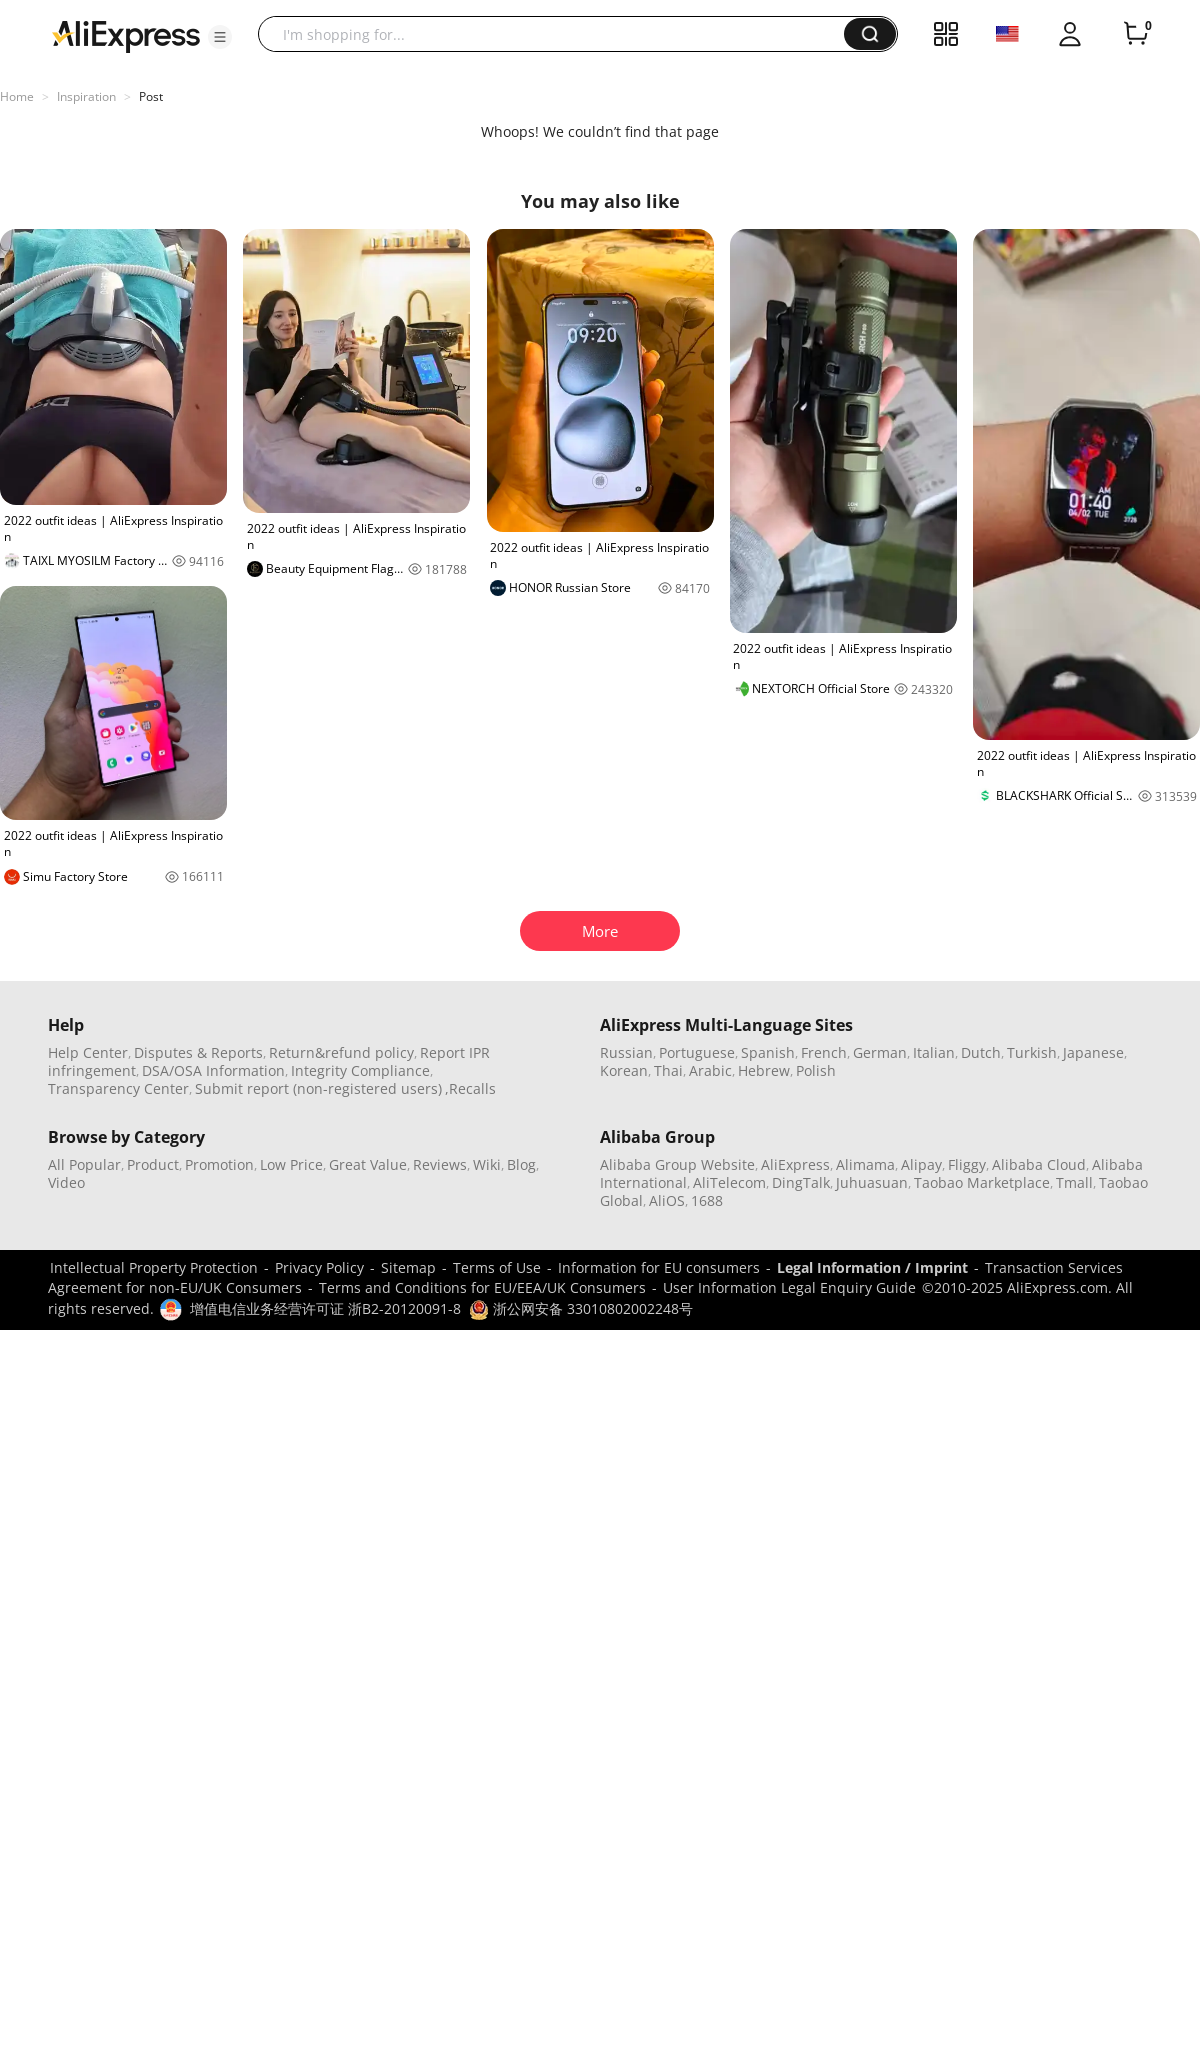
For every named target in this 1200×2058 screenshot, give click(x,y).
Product (153, 1164)
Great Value (368, 1164)
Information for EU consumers (659, 1267)
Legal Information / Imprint (872, 1267)
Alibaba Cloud (1039, 1164)
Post (151, 96)
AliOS (667, 1200)
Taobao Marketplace (982, 1182)
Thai (668, 1070)
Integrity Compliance (360, 1070)
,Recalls (470, 1088)
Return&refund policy (341, 1052)
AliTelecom (729, 1182)
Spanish (768, 1052)
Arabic (710, 1070)
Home (17, 96)
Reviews (440, 1164)
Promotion (219, 1164)
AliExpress (795, 1164)
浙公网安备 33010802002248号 (581, 1308)
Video (66, 1182)
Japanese (1093, 1052)
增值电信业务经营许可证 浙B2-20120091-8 (325, 1308)
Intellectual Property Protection (154, 1267)
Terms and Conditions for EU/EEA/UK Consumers (482, 1287)
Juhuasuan (872, 1182)
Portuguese (697, 1052)
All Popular (84, 1164)
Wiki (487, 1164)
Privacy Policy (319, 1267)
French (824, 1052)
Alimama (865, 1164)
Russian (626, 1052)
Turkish (1032, 1052)
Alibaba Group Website (677, 1164)
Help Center (88, 1052)
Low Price (291, 1164)
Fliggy (967, 1164)
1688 (707, 1200)
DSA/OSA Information (213, 1070)
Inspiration (86, 96)
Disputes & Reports (198, 1052)
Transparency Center (118, 1088)
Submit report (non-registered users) (318, 1088)
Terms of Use (497, 1267)
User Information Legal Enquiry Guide (789, 1287)
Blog (521, 1164)
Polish (816, 1070)
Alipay (921, 1164)
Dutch (981, 1052)
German (880, 1052)
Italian (934, 1052)
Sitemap (408, 1267)
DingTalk (801, 1182)
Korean (624, 1070)
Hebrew (764, 1070)
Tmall (1074, 1182)
